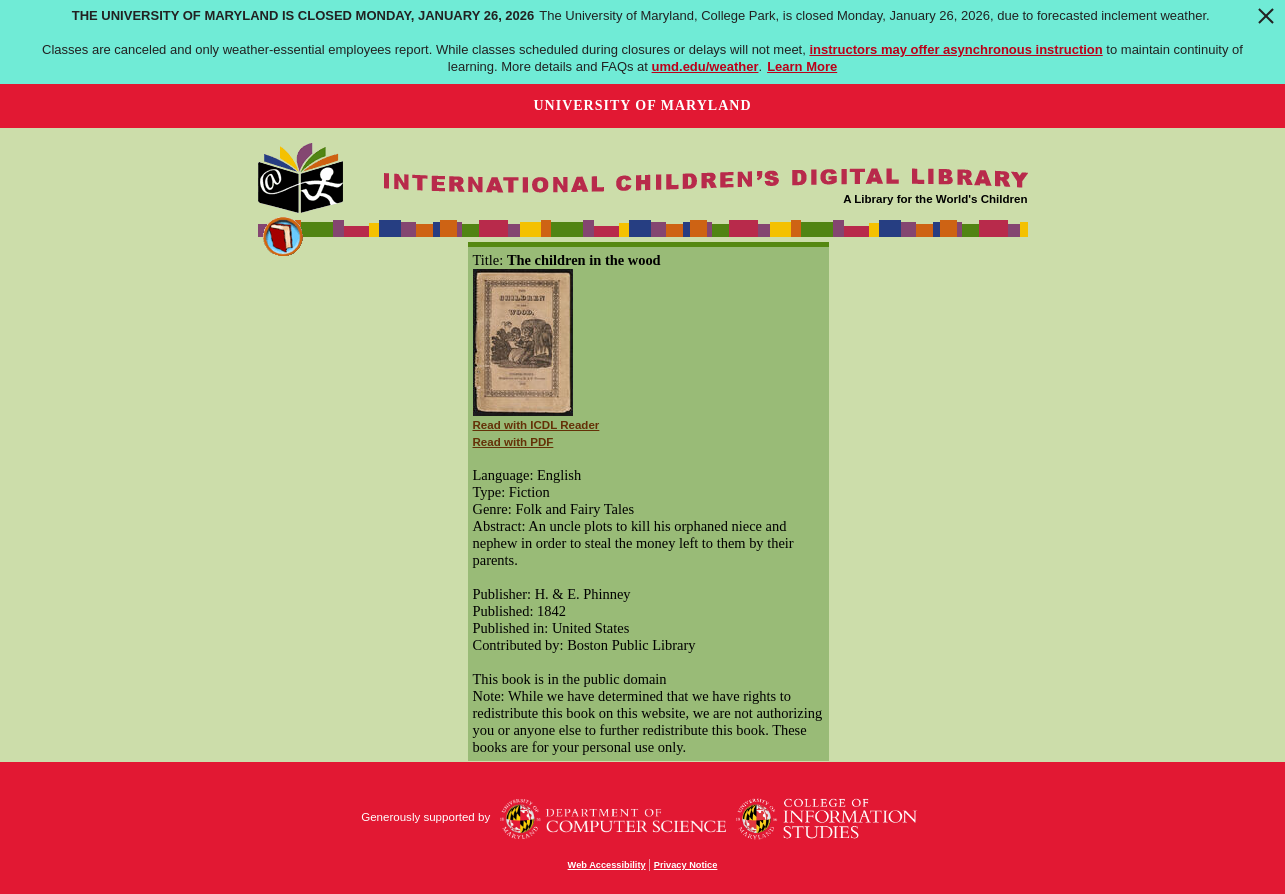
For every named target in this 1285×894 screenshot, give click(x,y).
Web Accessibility (607, 865)
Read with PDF (513, 442)
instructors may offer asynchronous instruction (955, 49)
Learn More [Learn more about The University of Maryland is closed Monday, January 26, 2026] (802, 66)
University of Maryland (642, 105)
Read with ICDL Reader (536, 425)
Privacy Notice (686, 865)
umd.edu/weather (705, 66)
